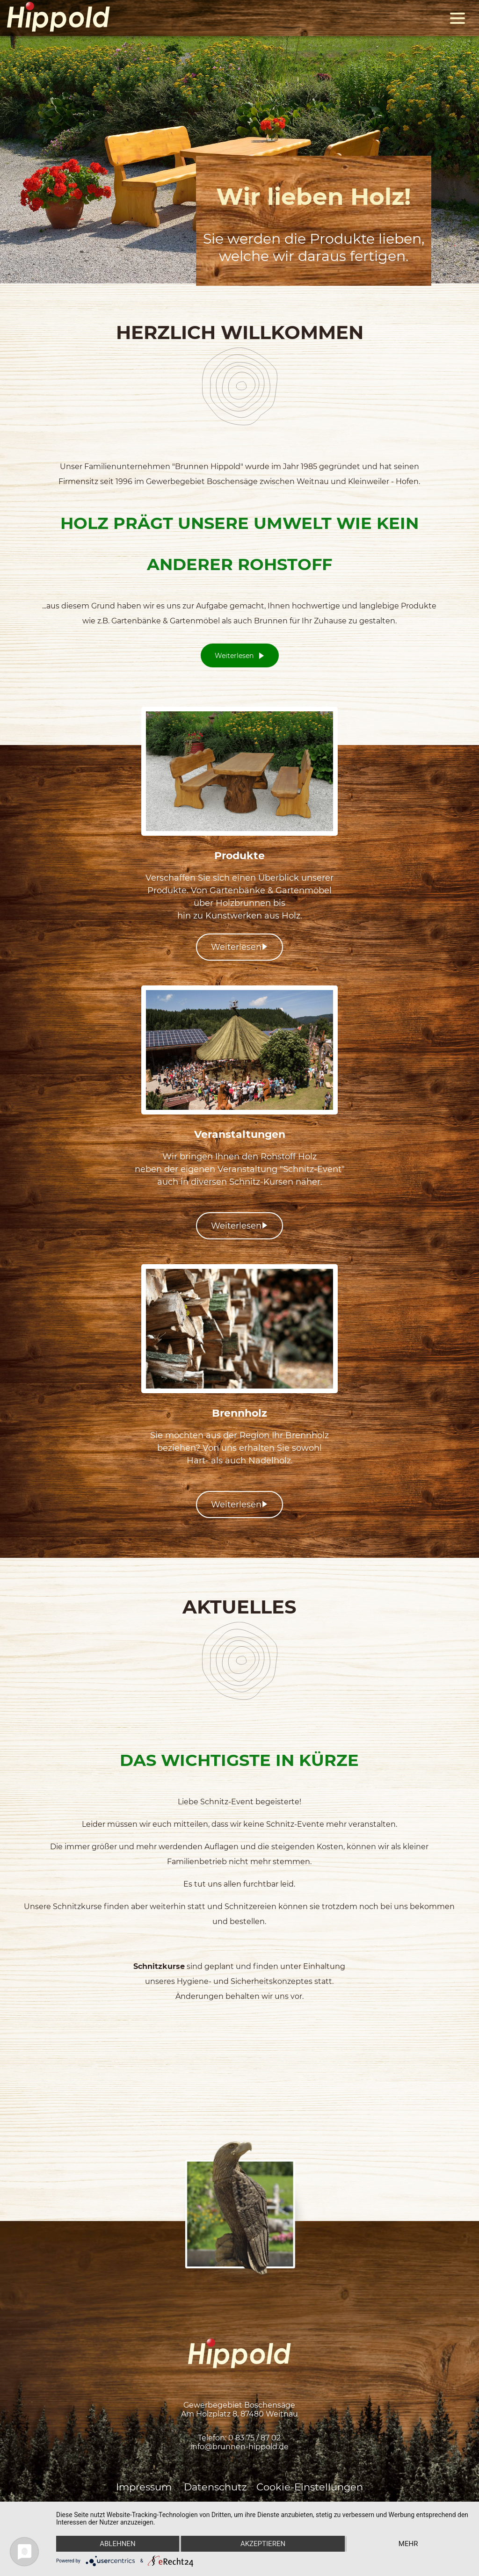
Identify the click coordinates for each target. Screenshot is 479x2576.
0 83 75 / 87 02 (254, 2437)
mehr (408, 2544)
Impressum (145, 2487)
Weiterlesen (240, 655)
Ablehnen (117, 2544)
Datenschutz (215, 2487)
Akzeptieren (262, 2544)
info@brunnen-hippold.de (239, 2446)
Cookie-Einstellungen (309, 2487)
